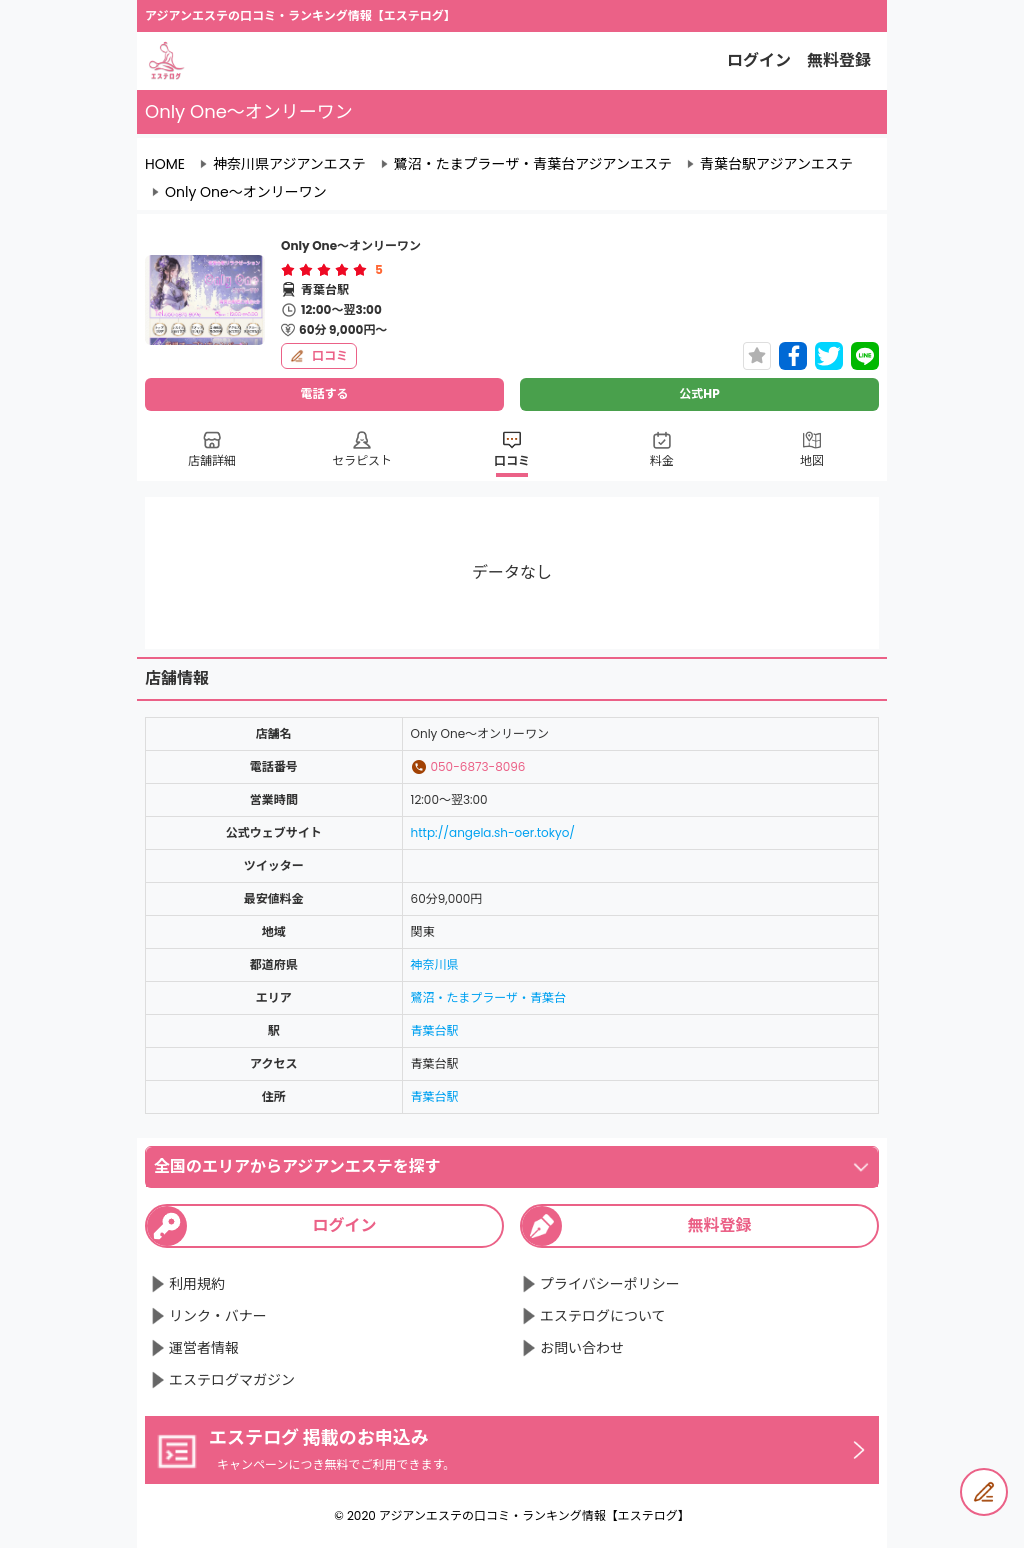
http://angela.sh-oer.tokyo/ (493, 832)
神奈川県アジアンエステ (289, 164)
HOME (165, 164)
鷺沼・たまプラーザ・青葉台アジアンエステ (533, 164)
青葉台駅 (435, 1030)
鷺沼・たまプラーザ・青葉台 (488, 997)
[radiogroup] (324, 270)
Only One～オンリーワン (246, 192)
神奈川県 (435, 964)
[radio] (290, 270)
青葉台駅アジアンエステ (776, 164)
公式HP (699, 393)
